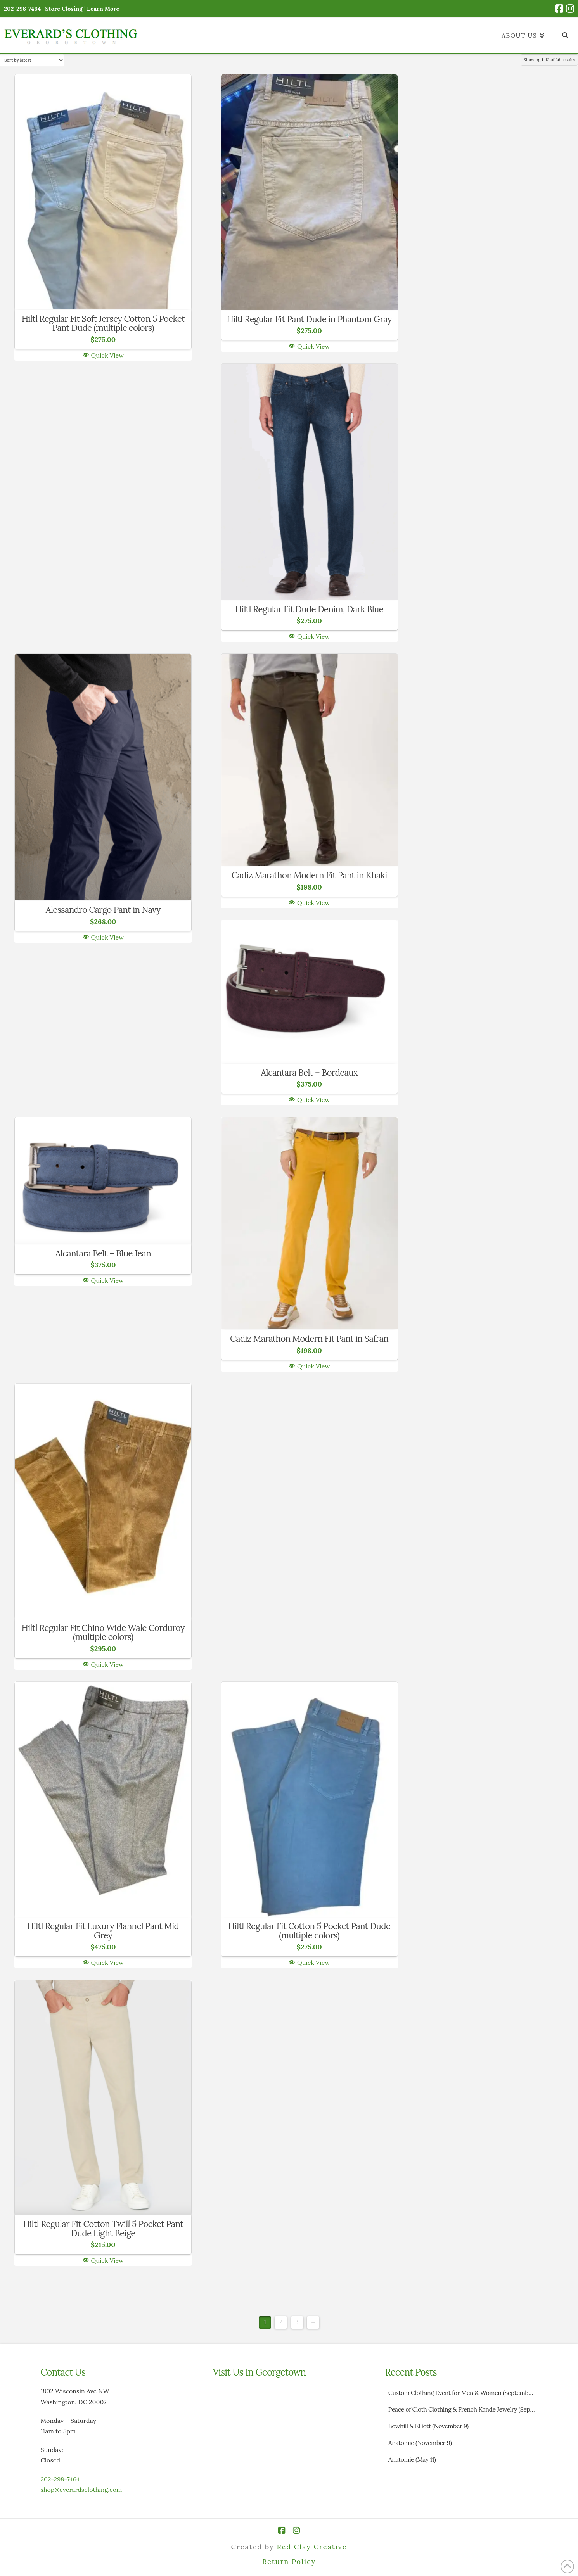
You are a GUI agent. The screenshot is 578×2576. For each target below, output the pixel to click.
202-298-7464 (60, 2479)
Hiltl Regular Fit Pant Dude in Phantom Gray (309, 319)
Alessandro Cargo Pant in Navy (103, 909)
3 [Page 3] (297, 2322)
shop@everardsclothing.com (81, 2489)
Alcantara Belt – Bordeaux (309, 1072)
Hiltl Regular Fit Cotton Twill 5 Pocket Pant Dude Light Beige (103, 2228)
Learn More (103, 8)
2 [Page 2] (281, 2322)
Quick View (103, 355)
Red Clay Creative (312, 2546)
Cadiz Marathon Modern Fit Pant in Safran (309, 1338)
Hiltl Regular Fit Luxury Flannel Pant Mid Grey (103, 1930)
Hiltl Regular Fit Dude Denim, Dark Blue (309, 609)
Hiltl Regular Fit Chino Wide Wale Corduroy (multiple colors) (103, 1632)
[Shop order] (32, 60)
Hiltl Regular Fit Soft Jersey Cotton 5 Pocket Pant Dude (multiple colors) (103, 323)
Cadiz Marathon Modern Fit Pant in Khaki (309, 875)
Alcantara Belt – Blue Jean (103, 1253)
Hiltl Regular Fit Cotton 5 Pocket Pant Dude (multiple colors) (309, 1930)
